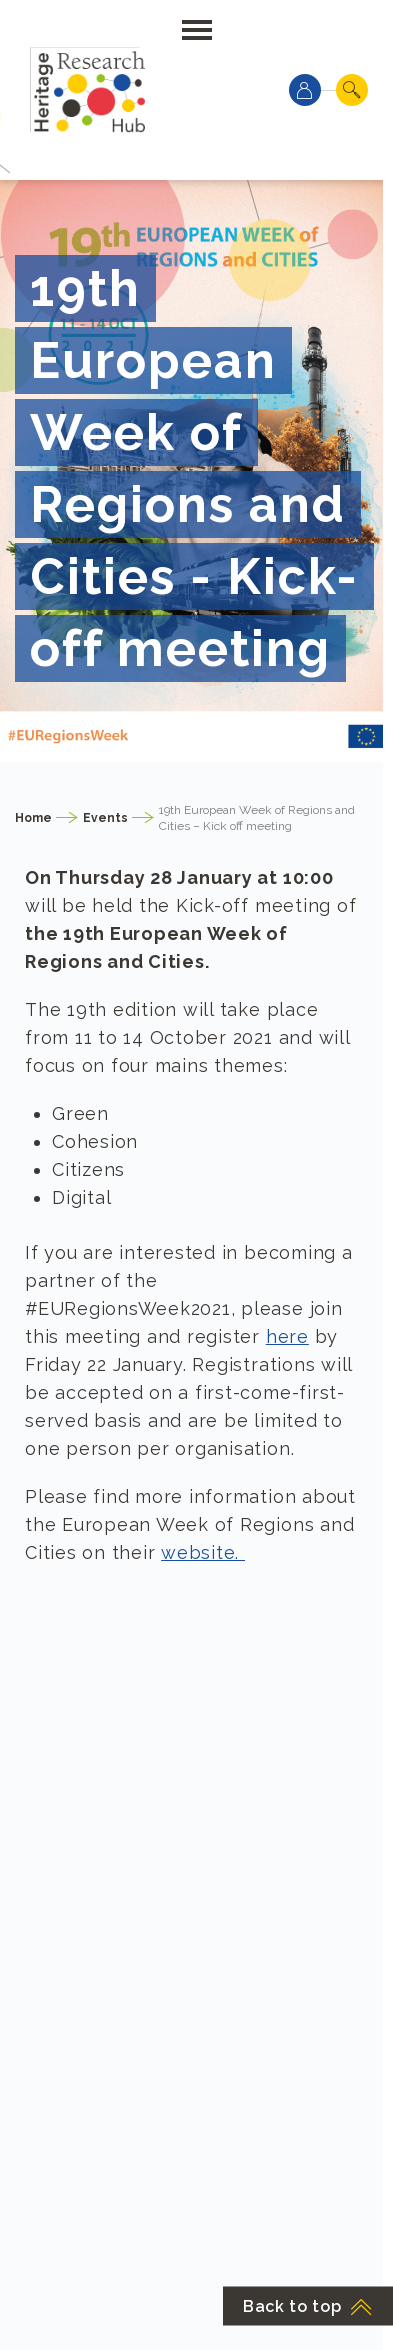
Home (33, 818)
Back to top (308, 2306)
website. (203, 1552)
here (287, 1336)
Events (105, 818)
